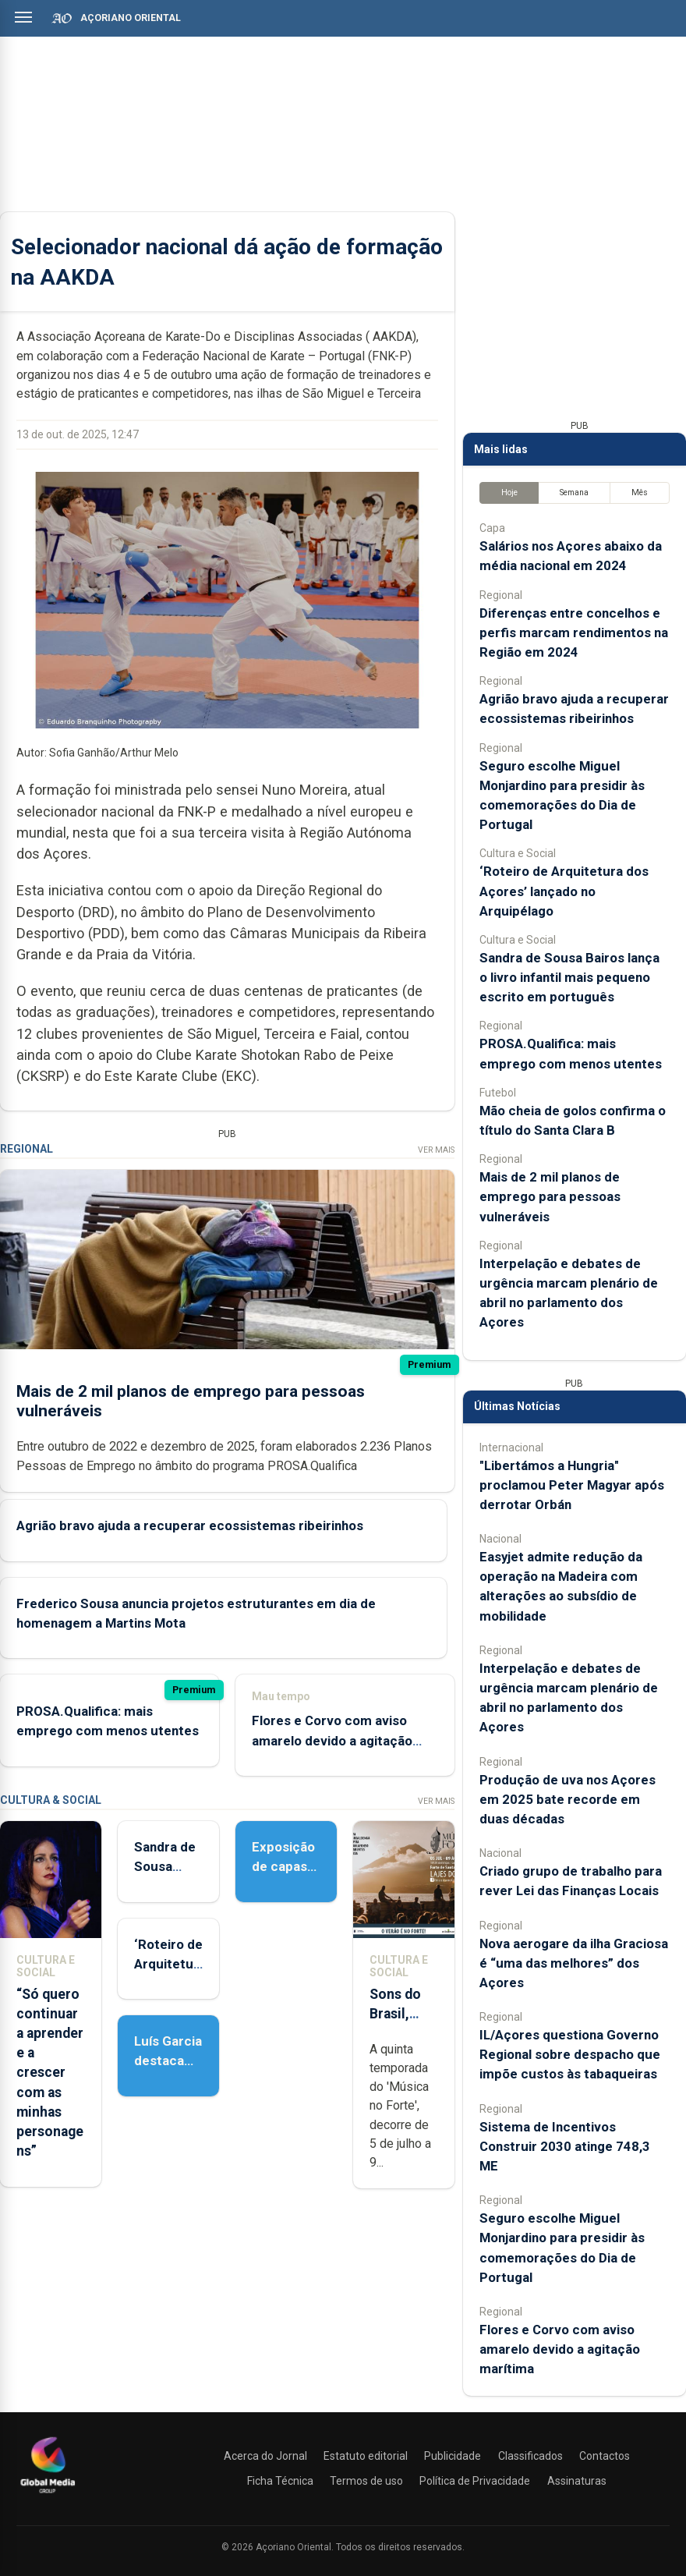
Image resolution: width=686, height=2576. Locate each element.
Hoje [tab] (509, 492)
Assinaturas (576, 2481)
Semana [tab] (574, 492)
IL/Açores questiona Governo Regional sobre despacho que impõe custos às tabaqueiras (569, 2054)
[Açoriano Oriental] (47, 2495)
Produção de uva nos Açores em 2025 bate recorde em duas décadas (567, 1799)
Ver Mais (436, 1150)
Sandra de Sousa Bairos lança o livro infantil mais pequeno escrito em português (569, 977)
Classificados (530, 2456)
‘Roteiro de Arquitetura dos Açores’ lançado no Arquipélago (564, 890)
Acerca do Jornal (265, 2456)
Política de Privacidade (474, 2481)
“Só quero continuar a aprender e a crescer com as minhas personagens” (49, 2073)
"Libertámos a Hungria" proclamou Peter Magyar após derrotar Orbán (571, 1485)
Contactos (604, 2456)
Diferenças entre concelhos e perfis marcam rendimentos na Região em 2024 (573, 632)
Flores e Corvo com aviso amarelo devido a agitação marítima (332, 1740)
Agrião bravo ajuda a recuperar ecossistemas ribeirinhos (189, 1525)
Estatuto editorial (366, 2456)
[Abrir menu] (23, 17)
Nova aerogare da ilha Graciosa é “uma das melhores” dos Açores (573, 1963)
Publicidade (452, 2456)
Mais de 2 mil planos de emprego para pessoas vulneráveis (550, 1196)
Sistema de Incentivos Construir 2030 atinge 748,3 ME (564, 2146)
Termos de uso (366, 2481)
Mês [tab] (639, 492)
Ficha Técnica (280, 2481)
